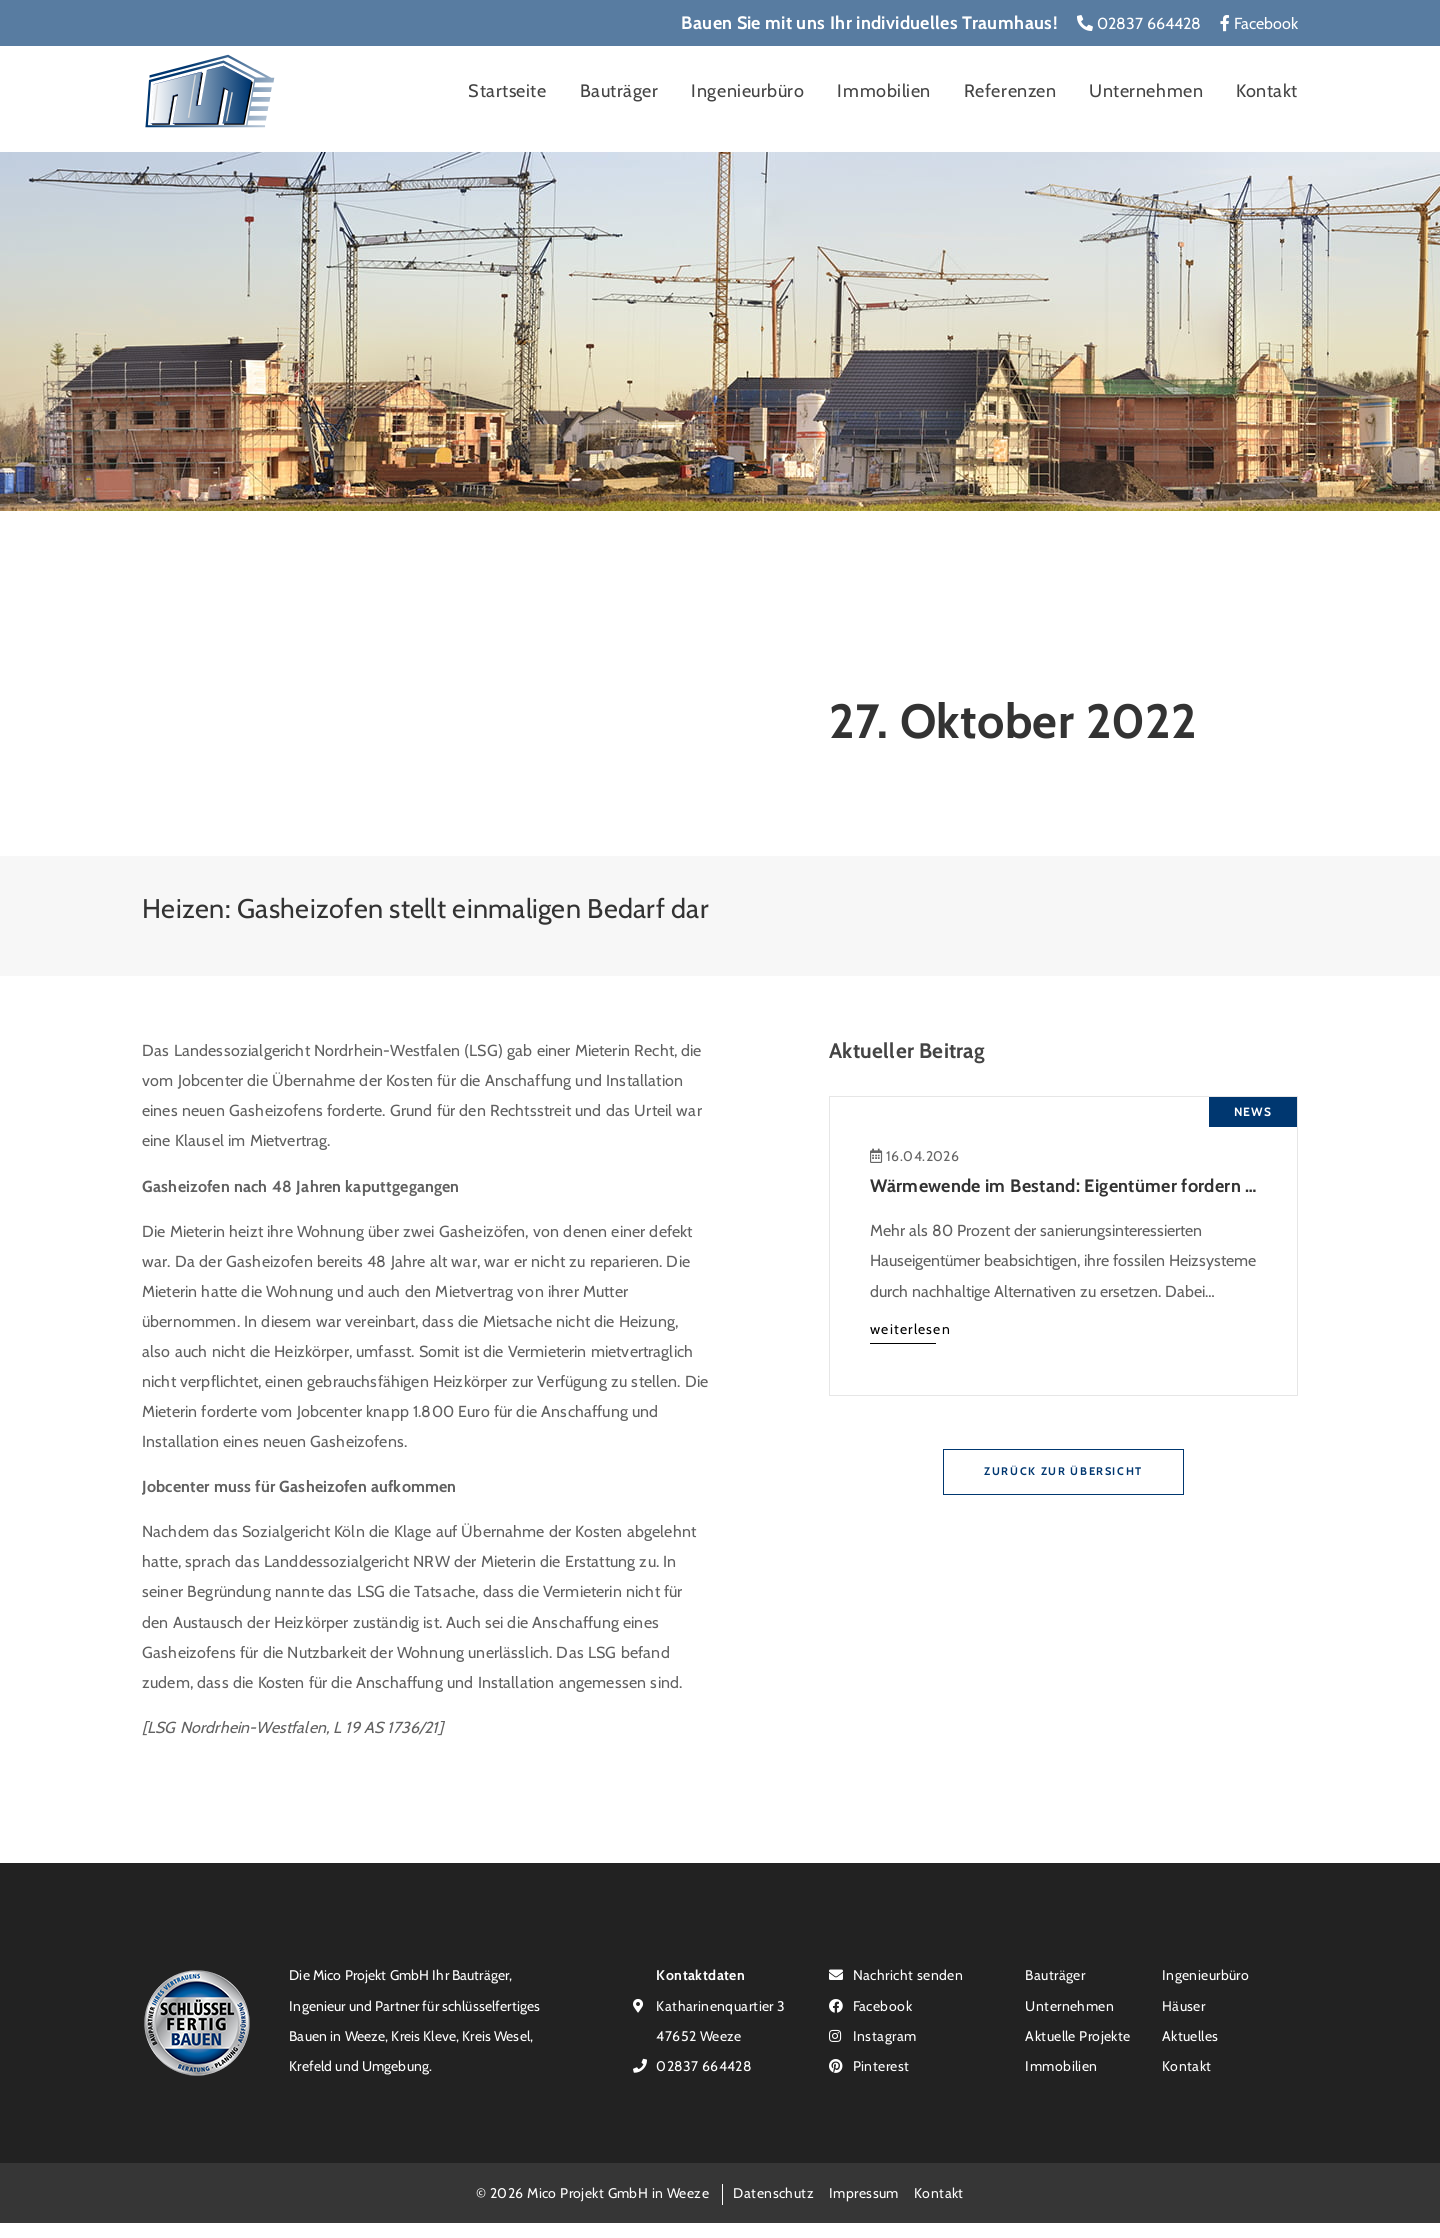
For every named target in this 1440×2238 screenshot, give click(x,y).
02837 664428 (1139, 23)
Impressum (864, 2192)
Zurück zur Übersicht (1063, 1471)
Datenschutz (773, 2192)
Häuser (1184, 2005)
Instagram (872, 2035)
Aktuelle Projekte (1077, 2035)
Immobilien (883, 91)
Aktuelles (1190, 2035)
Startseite (507, 91)
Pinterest (869, 2065)
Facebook (1259, 23)
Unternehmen (1146, 91)
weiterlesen (910, 1328)
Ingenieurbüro (747, 91)
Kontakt (1267, 91)
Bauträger (619, 91)
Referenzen (1010, 91)
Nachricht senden (896, 1974)
